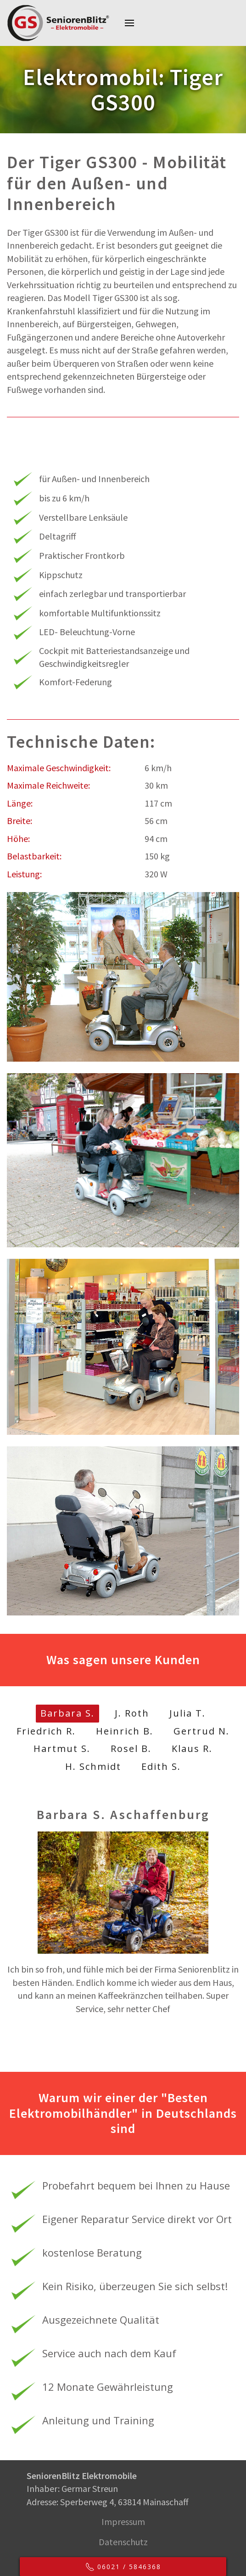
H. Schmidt (93, 1766)
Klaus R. (192, 1748)
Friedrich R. (46, 1731)
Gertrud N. (201, 1731)
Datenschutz (121, 2542)
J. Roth (132, 1713)
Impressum (122, 2521)
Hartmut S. (62, 1748)
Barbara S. (67, 1713)
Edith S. (161, 1766)
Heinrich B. (124, 1731)
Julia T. (187, 1713)
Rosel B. (131, 1748)
